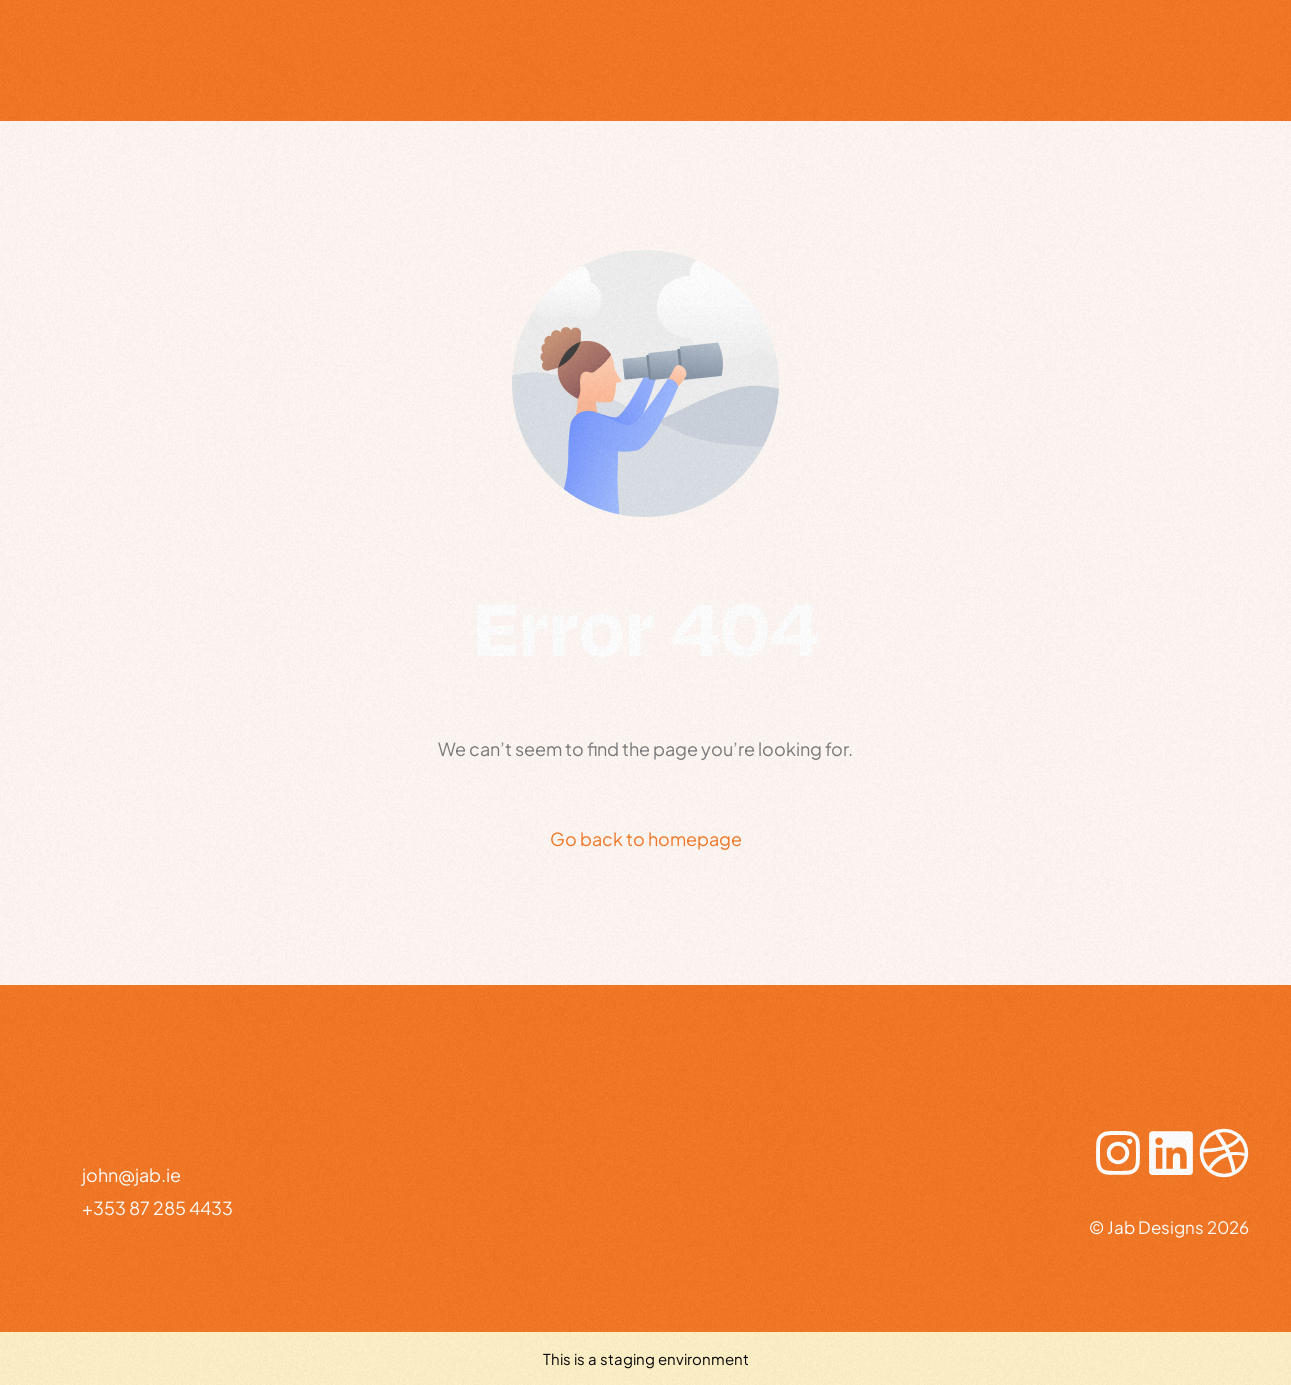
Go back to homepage (646, 838)
